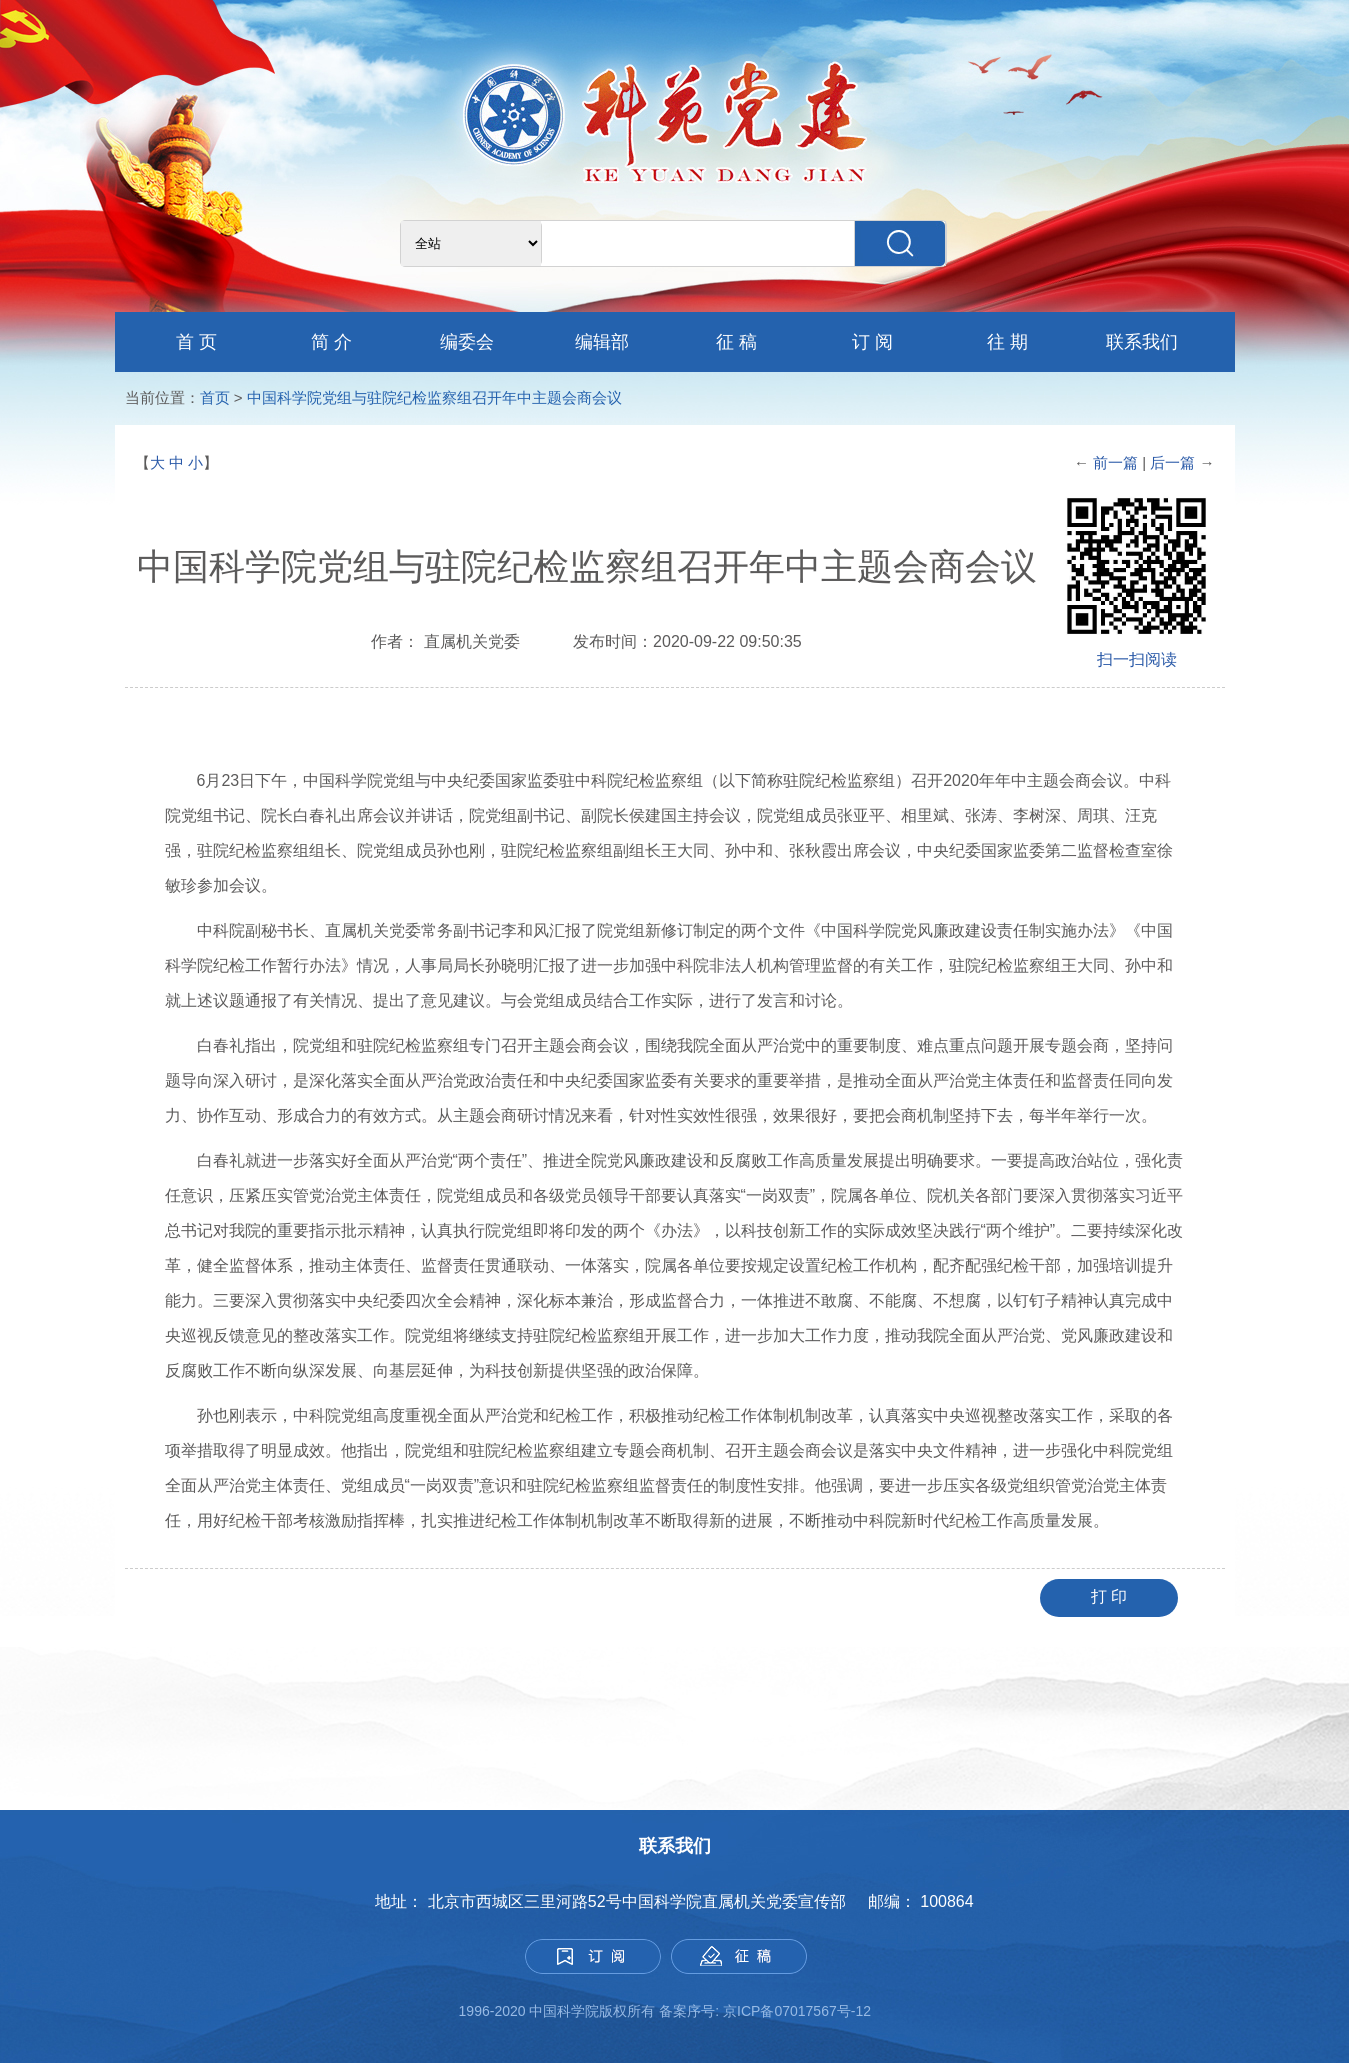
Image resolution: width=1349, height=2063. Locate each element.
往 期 (1007, 342)
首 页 (196, 342)
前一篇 (1115, 462)
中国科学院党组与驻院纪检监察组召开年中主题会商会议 (434, 397)
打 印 (1109, 1596)
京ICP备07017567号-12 (799, 2011)
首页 (215, 397)
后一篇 (1174, 462)
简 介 (331, 342)
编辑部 (602, 342)
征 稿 (736, 342)
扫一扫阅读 (1137, 659)
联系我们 (1142, 342)
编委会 (467, 342)
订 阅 (872, 342)
